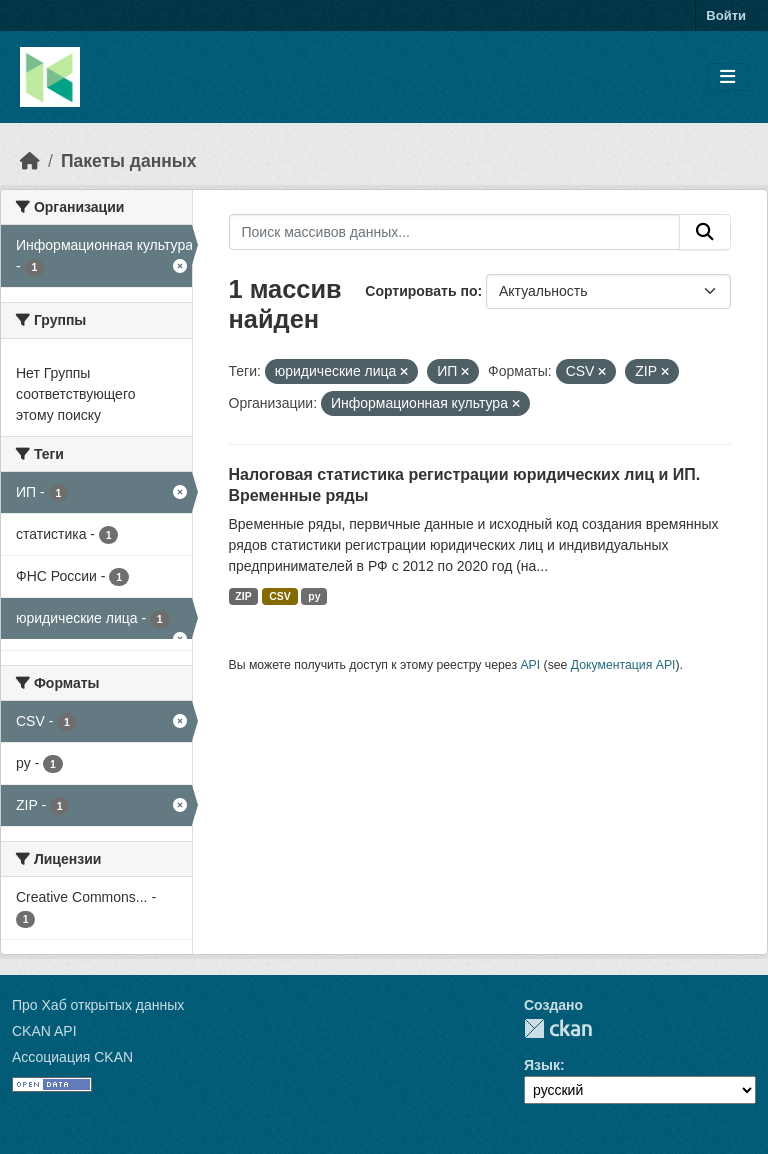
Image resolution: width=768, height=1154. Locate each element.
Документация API (623, 665)
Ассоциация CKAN (72, 1057)
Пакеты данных (129, 161)
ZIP (243, 596)
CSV (280, 596)
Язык (542, 1065)
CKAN (558, 1028)
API (530, 665)
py (314, 596)
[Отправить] (705, 232)
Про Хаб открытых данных (98, 1005)
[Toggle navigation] (727, 77)
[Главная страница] (30, 161)
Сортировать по (421, 291)
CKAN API (44, 1031)
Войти (726, 15)
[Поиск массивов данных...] (455, 232)
